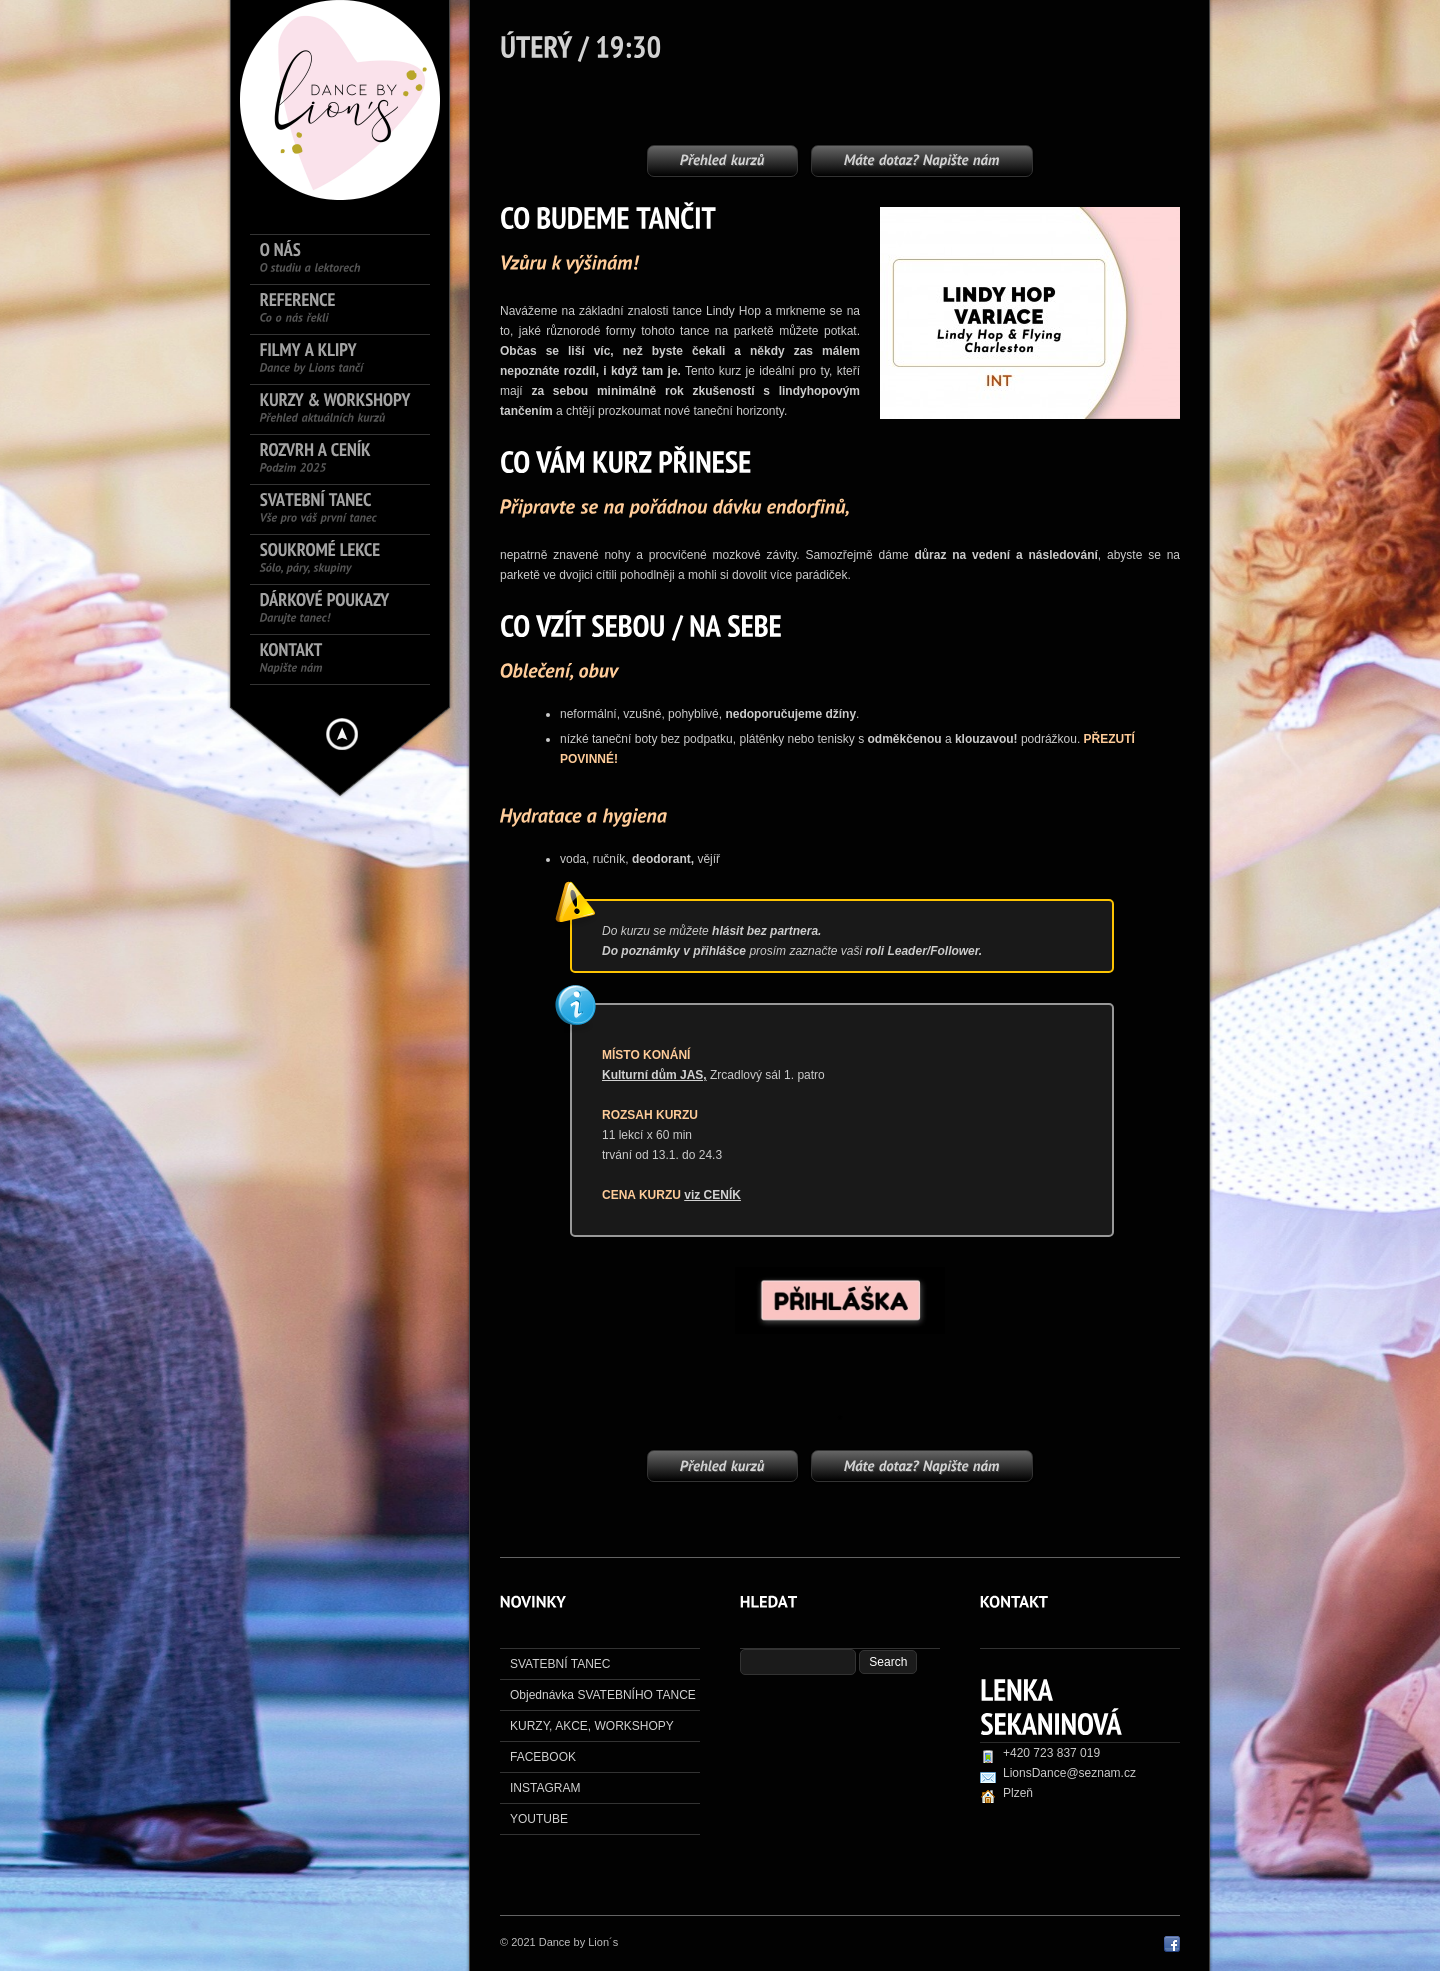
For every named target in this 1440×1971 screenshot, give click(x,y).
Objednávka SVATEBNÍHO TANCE (603, 1695)
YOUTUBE (539, 1819)
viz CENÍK (712, 1195)
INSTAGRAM (545, 1788)
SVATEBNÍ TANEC (560, 1664)
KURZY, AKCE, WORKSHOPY (592, 1726)
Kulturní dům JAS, (654, 1075)
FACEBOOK (543, 1757)
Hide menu (342, 734)
